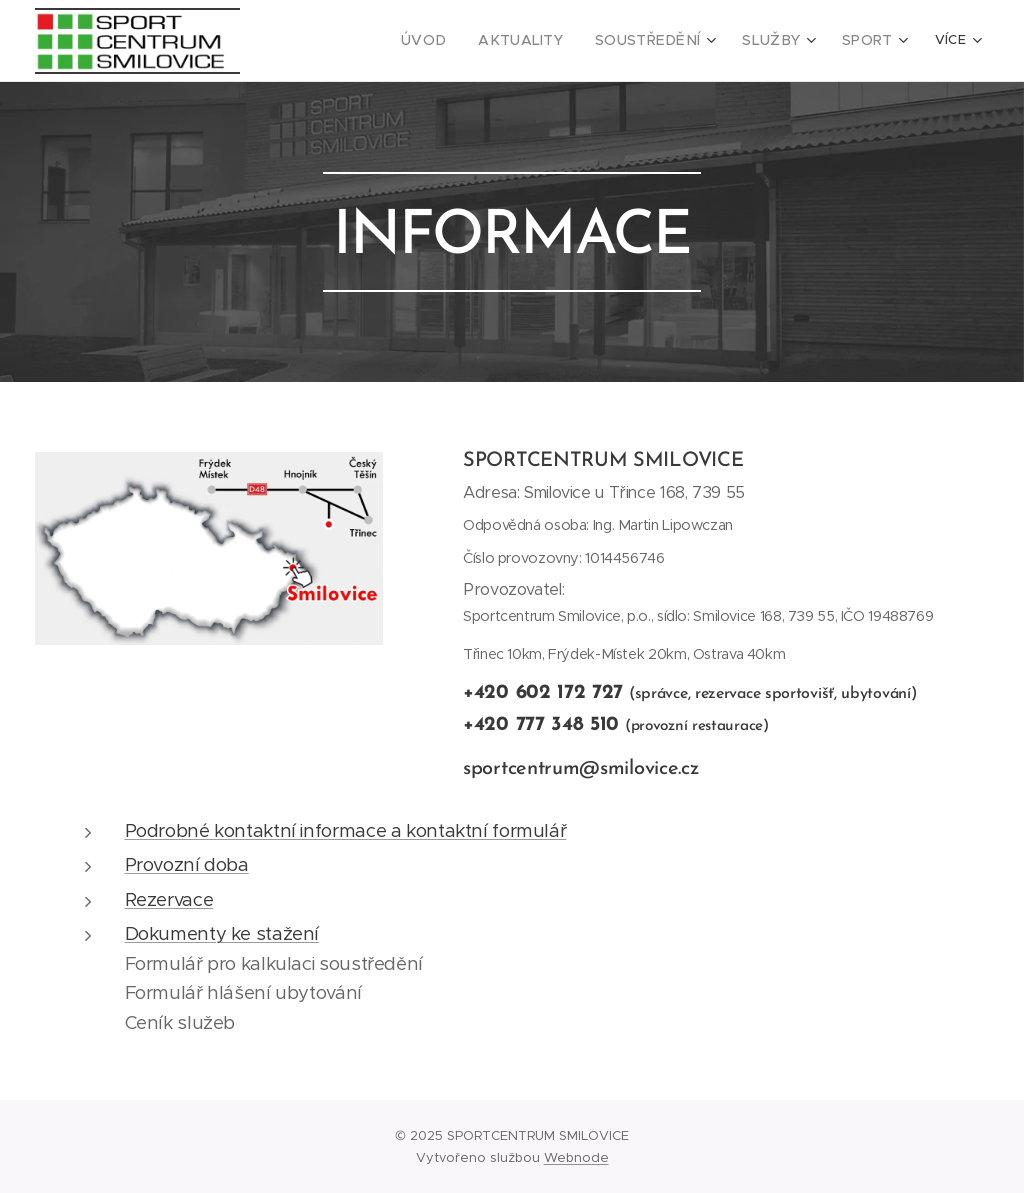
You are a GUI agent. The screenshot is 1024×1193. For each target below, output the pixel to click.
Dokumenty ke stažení (222, 933)
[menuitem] (323, 41)
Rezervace (169, 899)
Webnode (576, 1157)
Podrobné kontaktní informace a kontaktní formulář (346, 830)
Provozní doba (187, 864)
